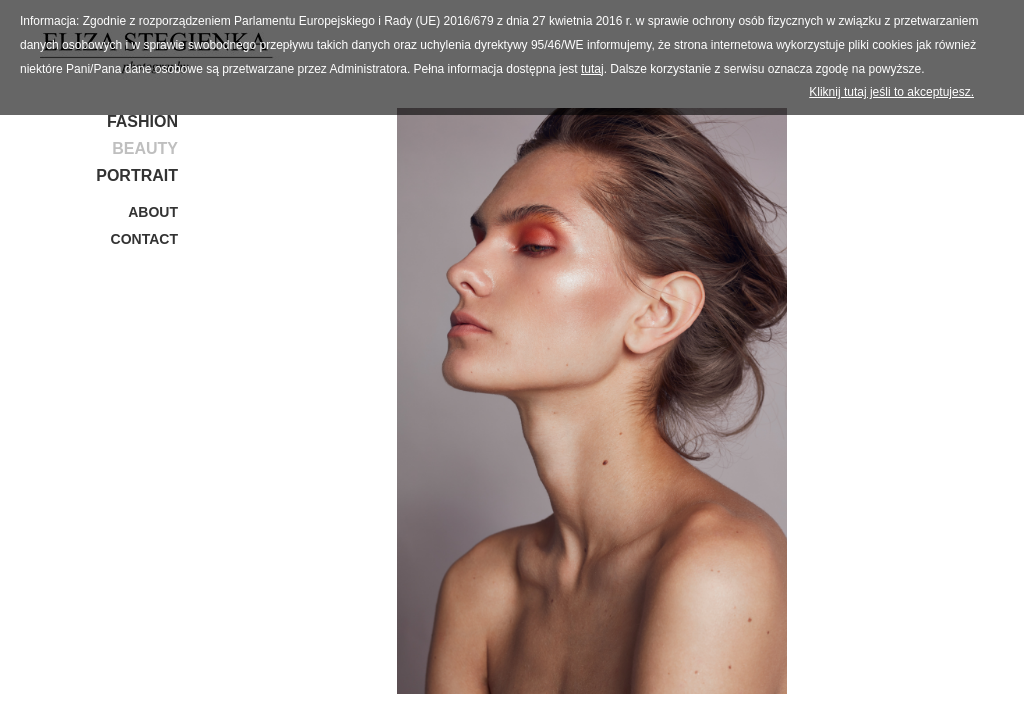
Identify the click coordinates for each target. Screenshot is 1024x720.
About (153, 212)
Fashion (142, 121)
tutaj (592, 69)
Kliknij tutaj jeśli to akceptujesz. (891, 92)
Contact (144, 239)
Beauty (145, 148)
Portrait (137, 175)
